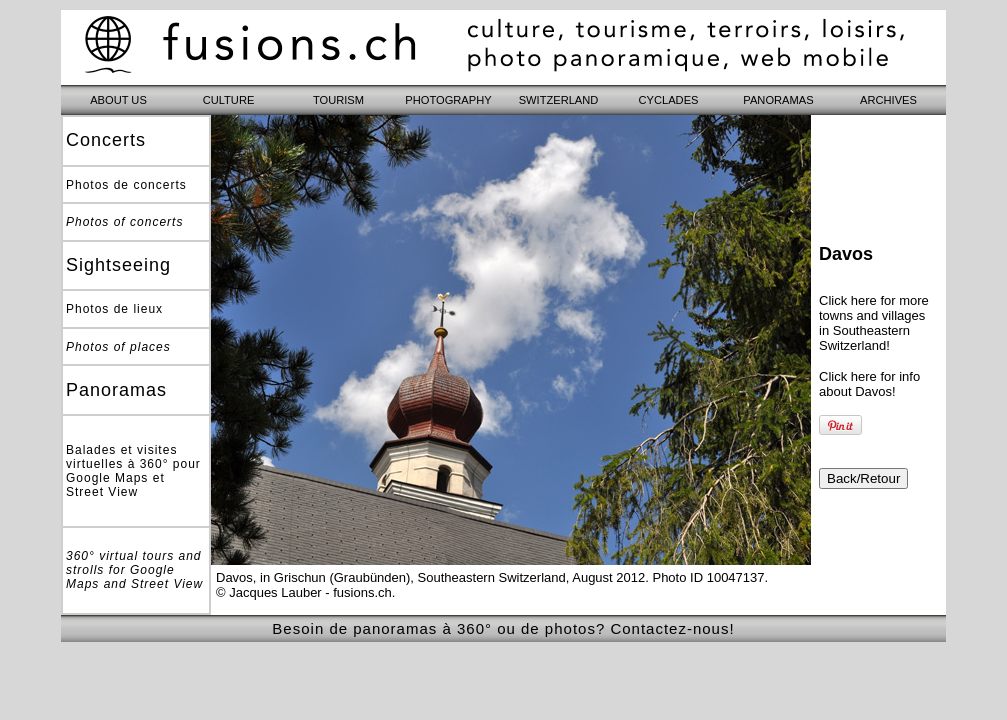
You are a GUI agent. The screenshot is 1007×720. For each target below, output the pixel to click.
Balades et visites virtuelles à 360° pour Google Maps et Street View (133, 471)
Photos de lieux (114, 309)
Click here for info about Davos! (869, 384)
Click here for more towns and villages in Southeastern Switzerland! (874, 323)
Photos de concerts (126, 185)
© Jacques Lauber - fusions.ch (304, 592)
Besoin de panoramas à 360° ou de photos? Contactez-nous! (503, 628)
